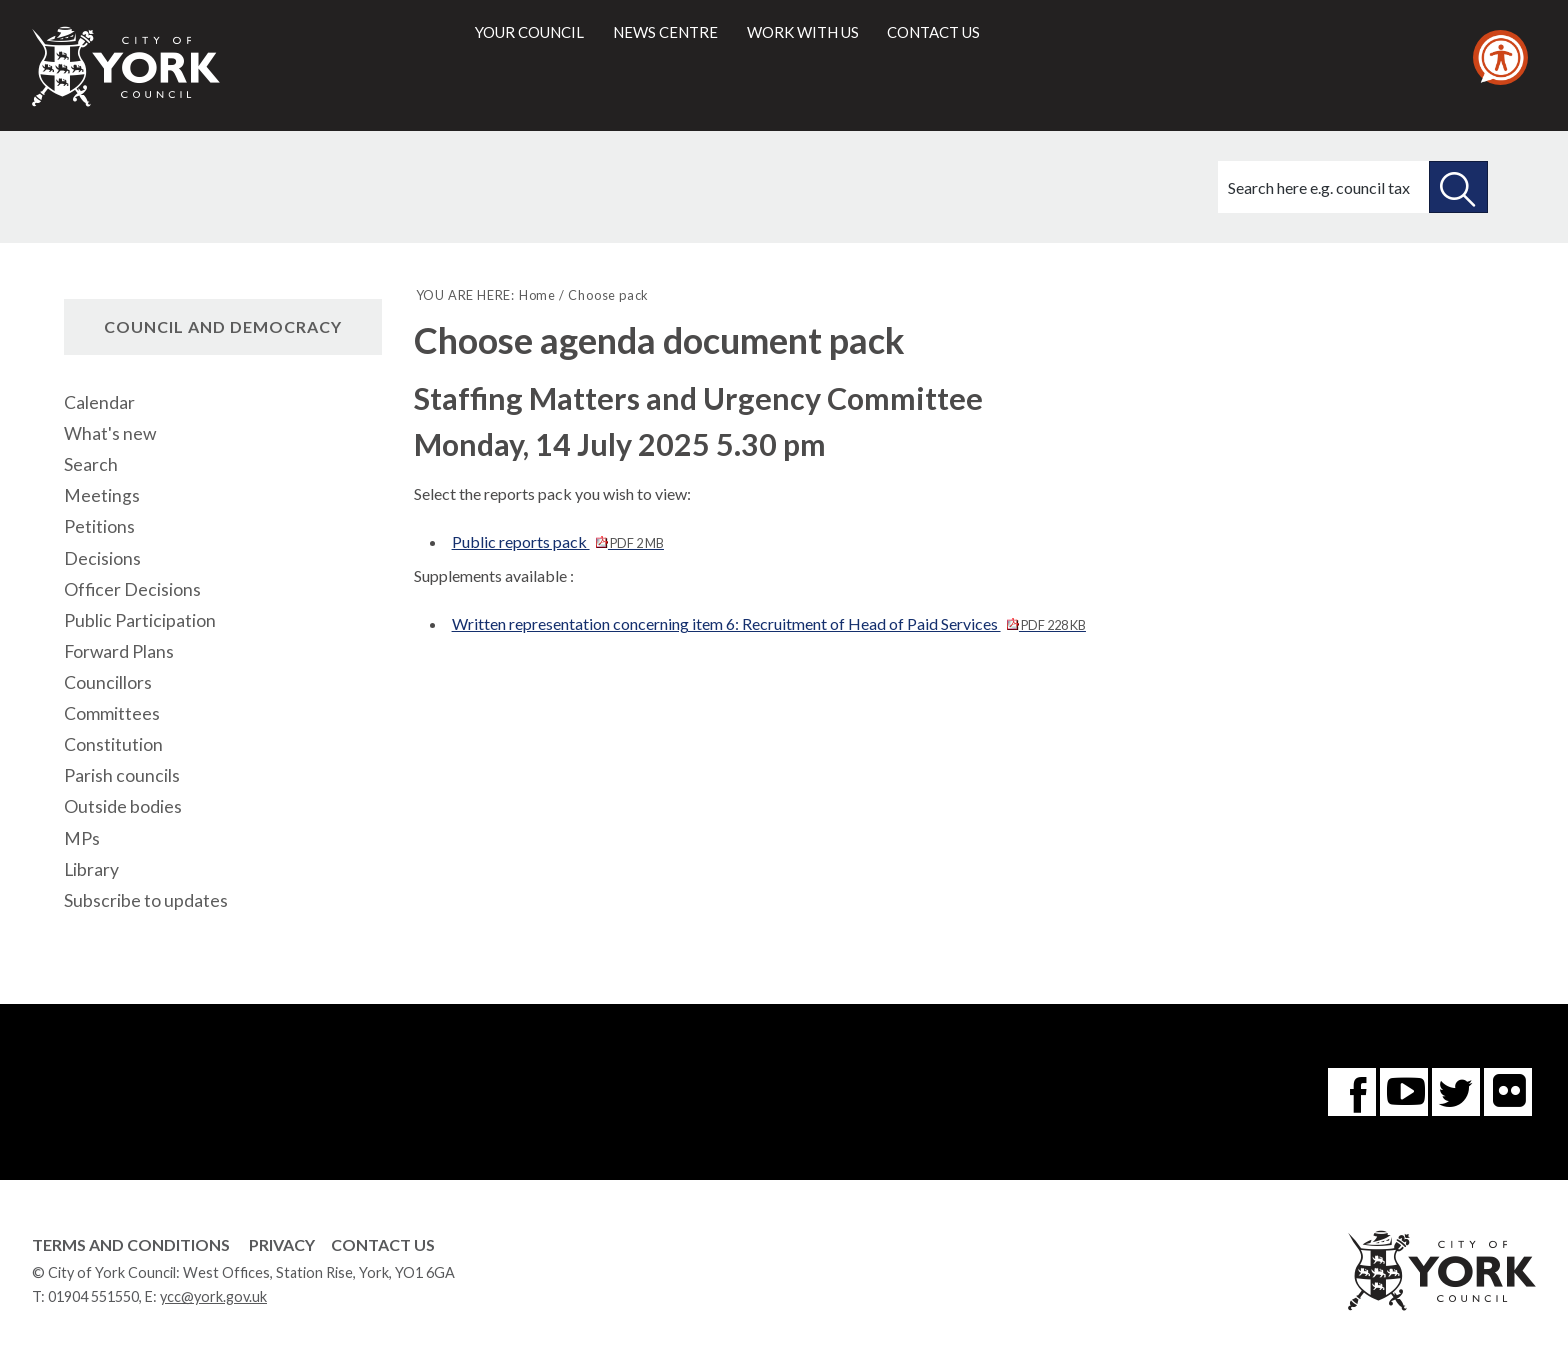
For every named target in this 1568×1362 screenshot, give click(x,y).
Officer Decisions (132, 589)
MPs (82, 838)
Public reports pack (558, 541)
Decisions (102, 558)
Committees (112, 713)
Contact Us (383, 1244)
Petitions (99, 526)
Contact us (933, 32)
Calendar (99, 402)
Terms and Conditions (131, 1244)
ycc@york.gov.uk (213, 1296)
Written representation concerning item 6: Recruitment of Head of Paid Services (769, 623)
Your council (529, 32)
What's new (110, 433)
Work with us (803, 32)
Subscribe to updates (146, 900)
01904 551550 (93, 1296)
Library (91, 869)
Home (537, 295)
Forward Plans (119, 651)
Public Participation (140, 620)
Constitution (113, 744)
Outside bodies (123, 806)
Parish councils (122, 775)
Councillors (108, 682)
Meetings (102, 495)
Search (91, 464)
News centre (665, 32)
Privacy (282, 1244)
